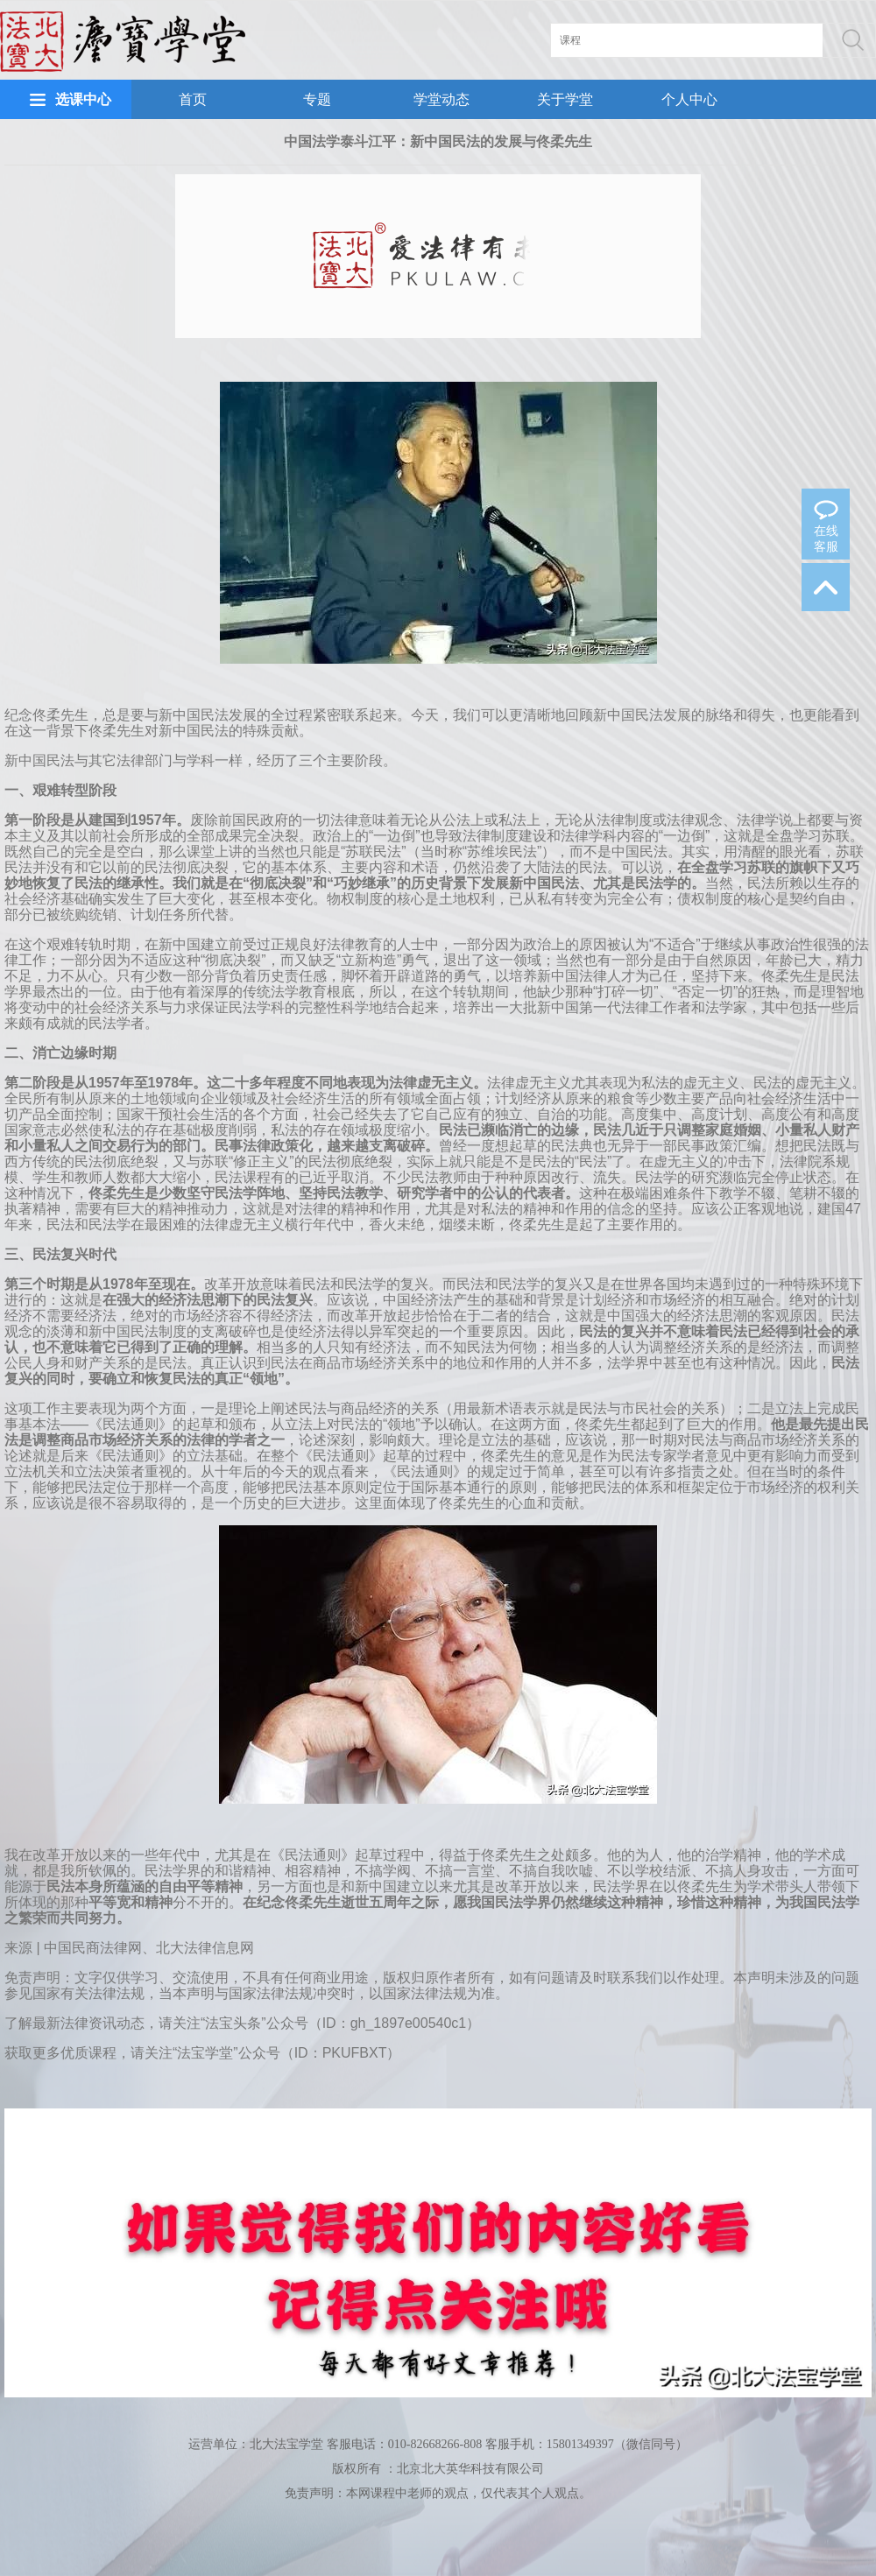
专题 (317, 99)
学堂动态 (441, 99)
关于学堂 (565, 99)
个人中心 (689, 99)
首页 (193, 99)
